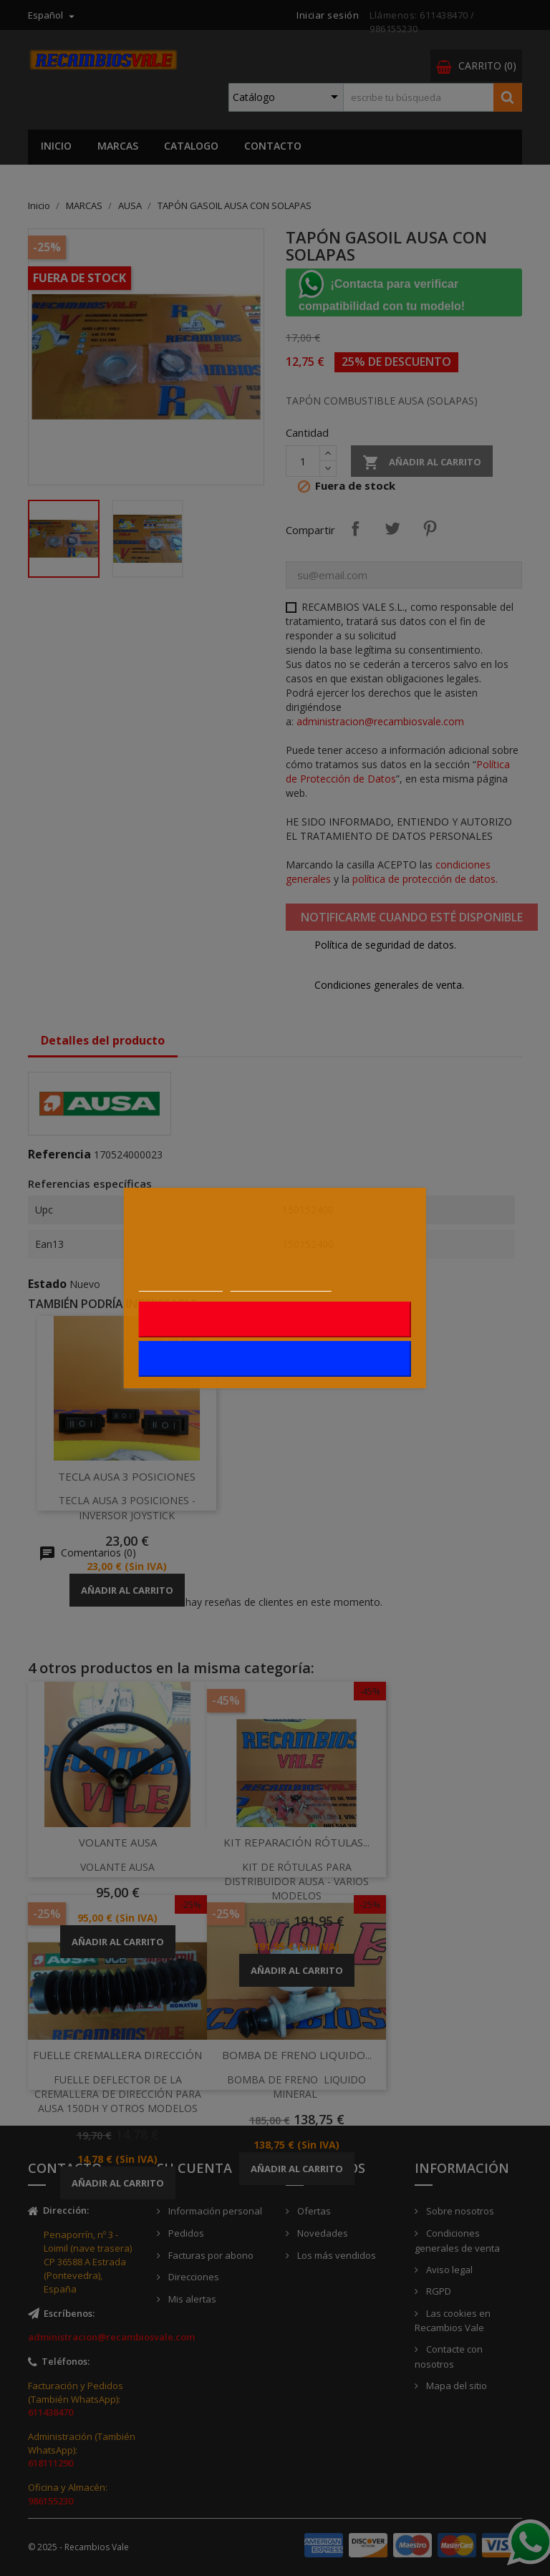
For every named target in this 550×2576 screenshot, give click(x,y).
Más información (181, 1284)
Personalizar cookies (281, 1284)
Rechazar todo (275, 1319)
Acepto (275, 1358)
